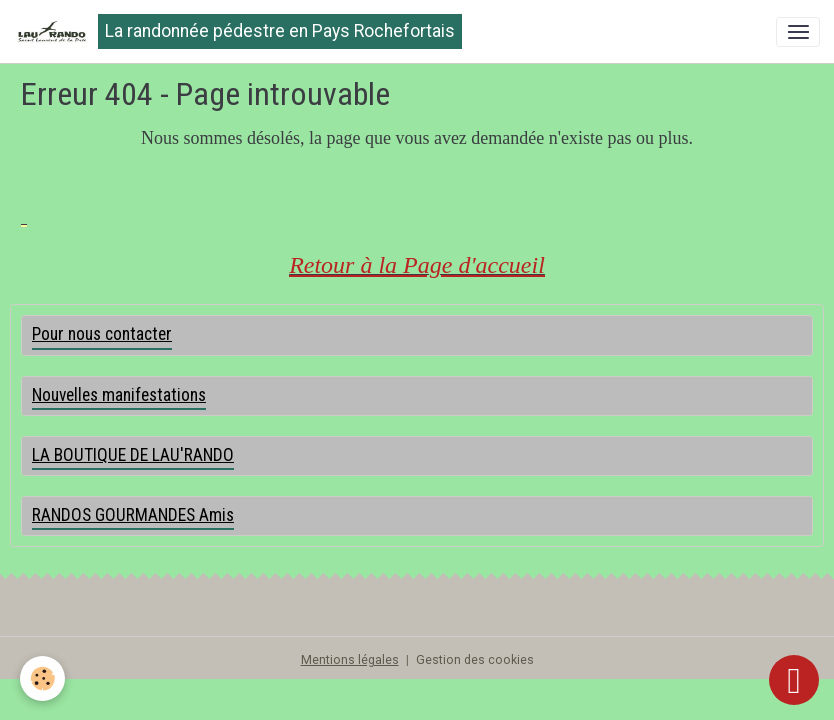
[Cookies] (42, 678)
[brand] (238, 31)
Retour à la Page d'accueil (417, 265)
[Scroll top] (794, 680)
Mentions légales (350, 660)
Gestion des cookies (475, 660)
